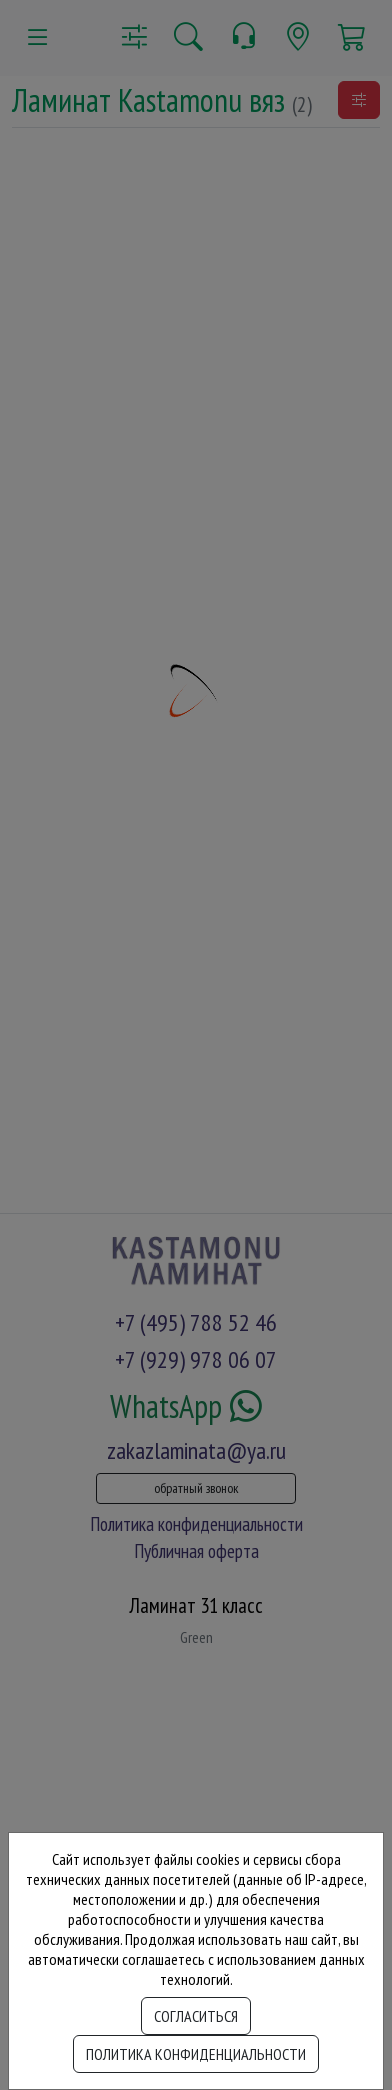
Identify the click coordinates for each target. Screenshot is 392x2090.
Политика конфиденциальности (196, 2054)
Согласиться (196, 2016)
